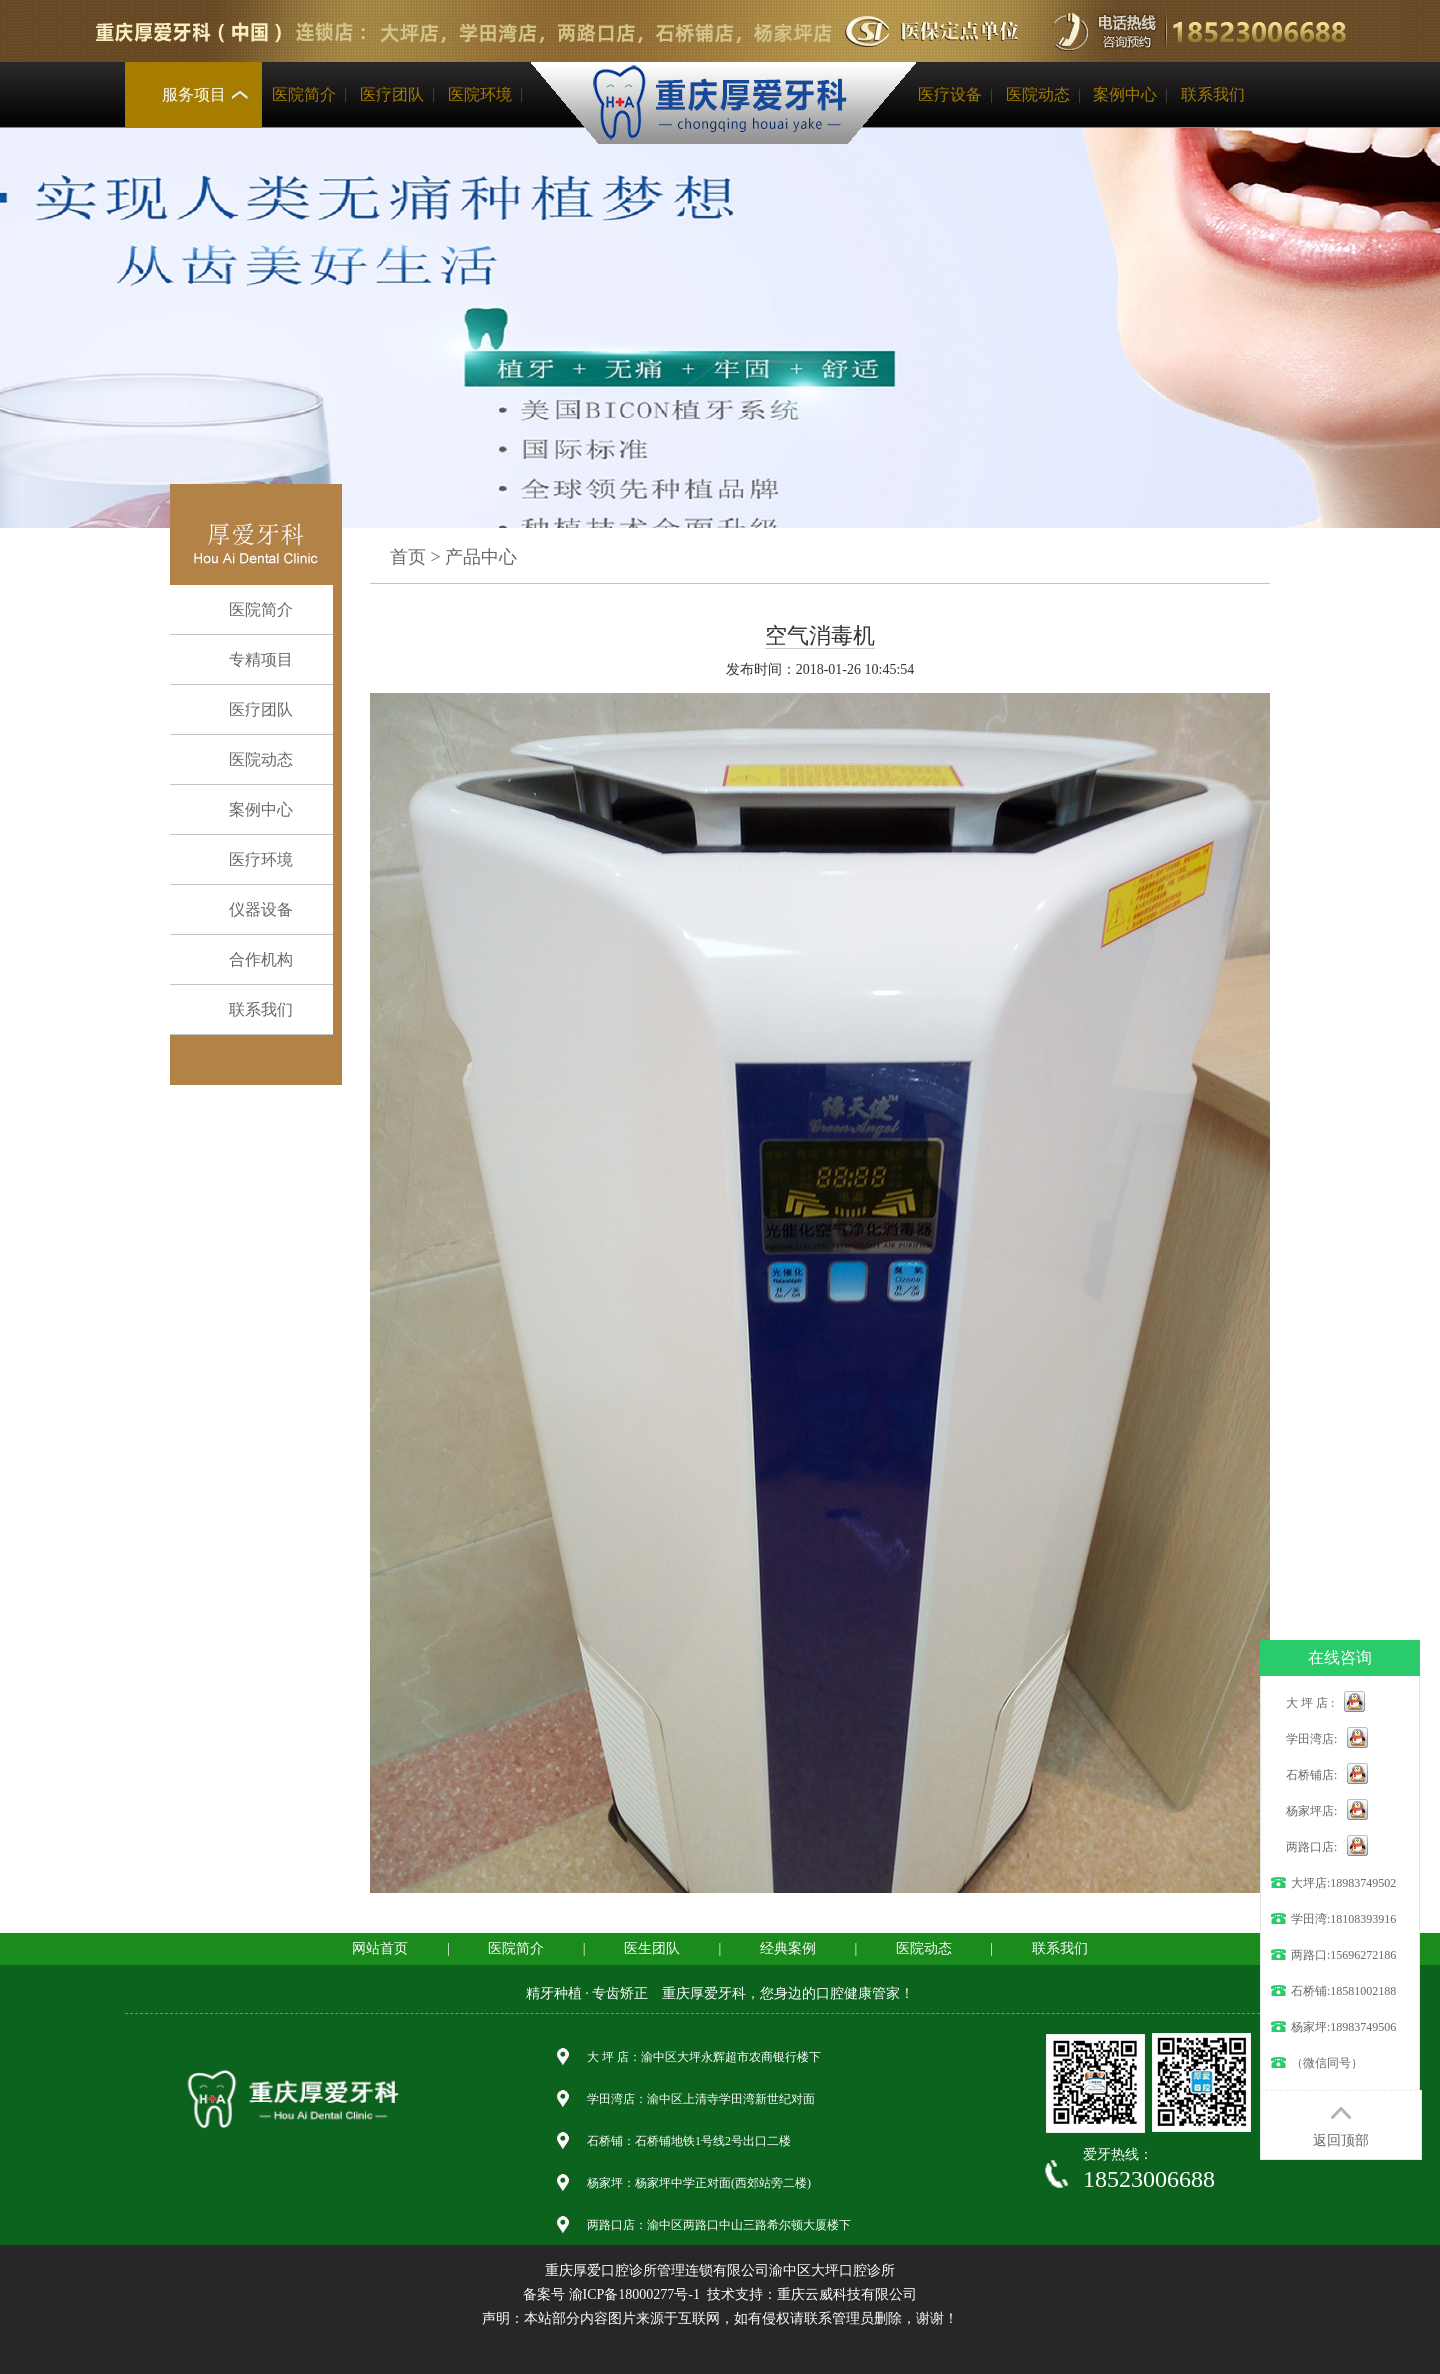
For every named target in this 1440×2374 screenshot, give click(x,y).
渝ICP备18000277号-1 (634, 2294)
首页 (408, 557)
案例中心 (1125, 94)
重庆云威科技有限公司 (847, 2294)
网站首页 (380, 1948)
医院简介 (304, 94)
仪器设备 (245, 910)
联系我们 (1213, 94)
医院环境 (480, 94)
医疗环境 (245, 860)
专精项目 (245, 660)
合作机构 (245, 960)
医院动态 (1038, 94)
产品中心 (481, 557)
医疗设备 (950, 94)
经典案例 (788, 1948)
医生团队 (652, 1948)
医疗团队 (392, 94)
